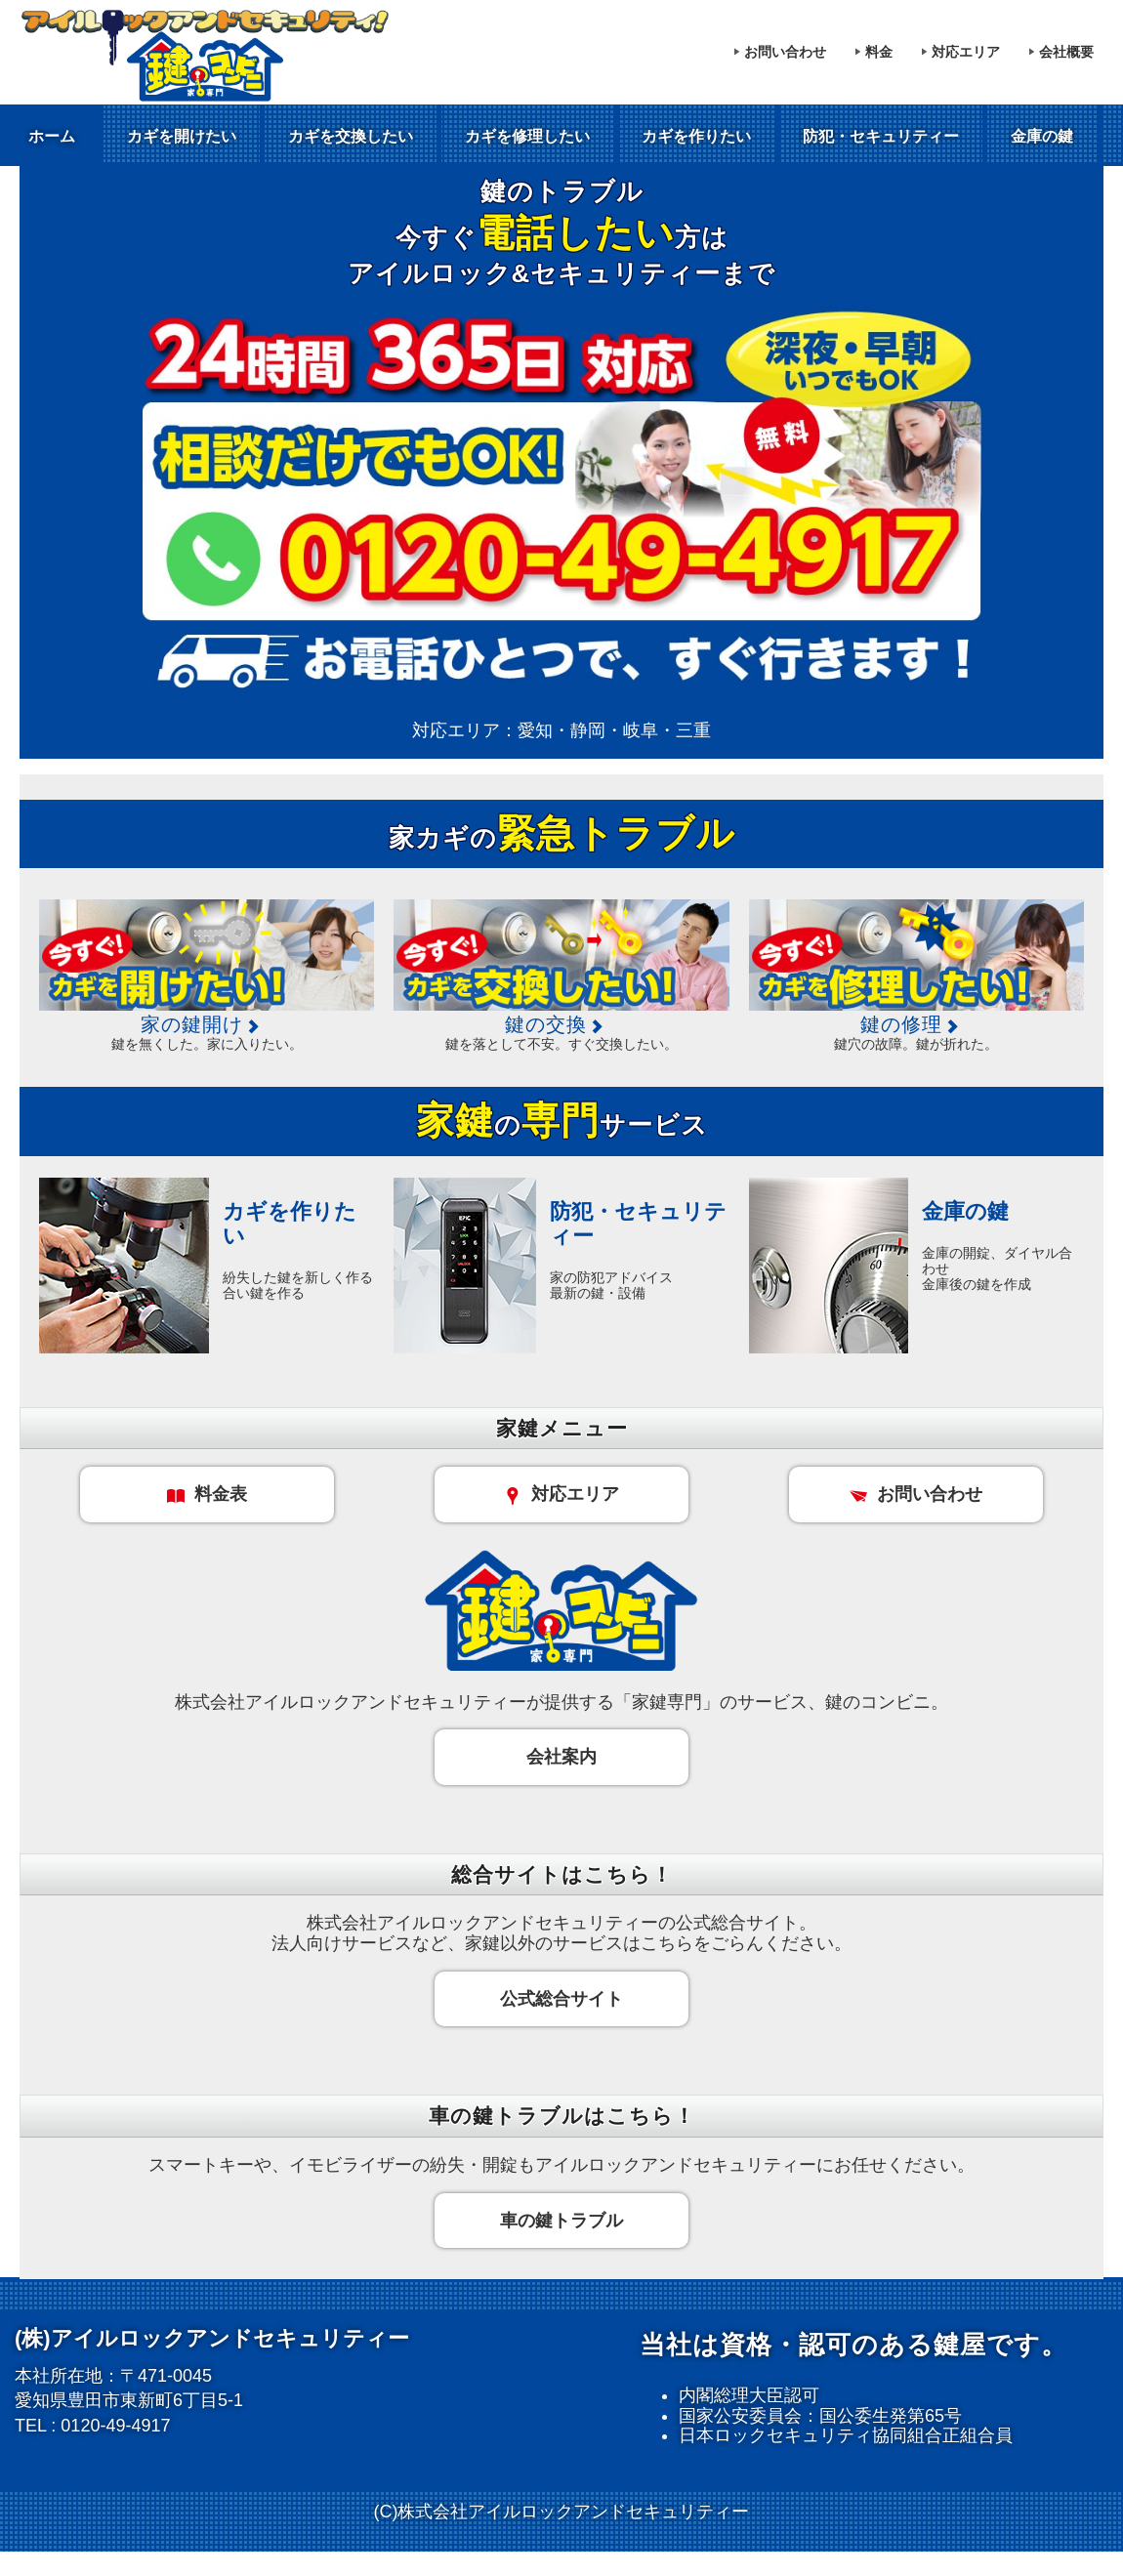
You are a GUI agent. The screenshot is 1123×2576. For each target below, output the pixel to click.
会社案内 (561, 1756)
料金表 (207, 1494)
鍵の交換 (561, 1024)
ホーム (51, 136)
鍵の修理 (916, 1024)
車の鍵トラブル (561, 2220)
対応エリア (966, 52)
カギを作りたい (696, 136)
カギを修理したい (527, 136)
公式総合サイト (561, 1999)
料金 (879, 52)
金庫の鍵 (1042, 136)
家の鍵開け (207, 1024)
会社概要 (1066, 52)
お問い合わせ (785, 52)
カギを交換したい (350, 136)
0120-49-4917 (115, 2425)
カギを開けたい (181, 136)
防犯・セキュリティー (881, 136)
